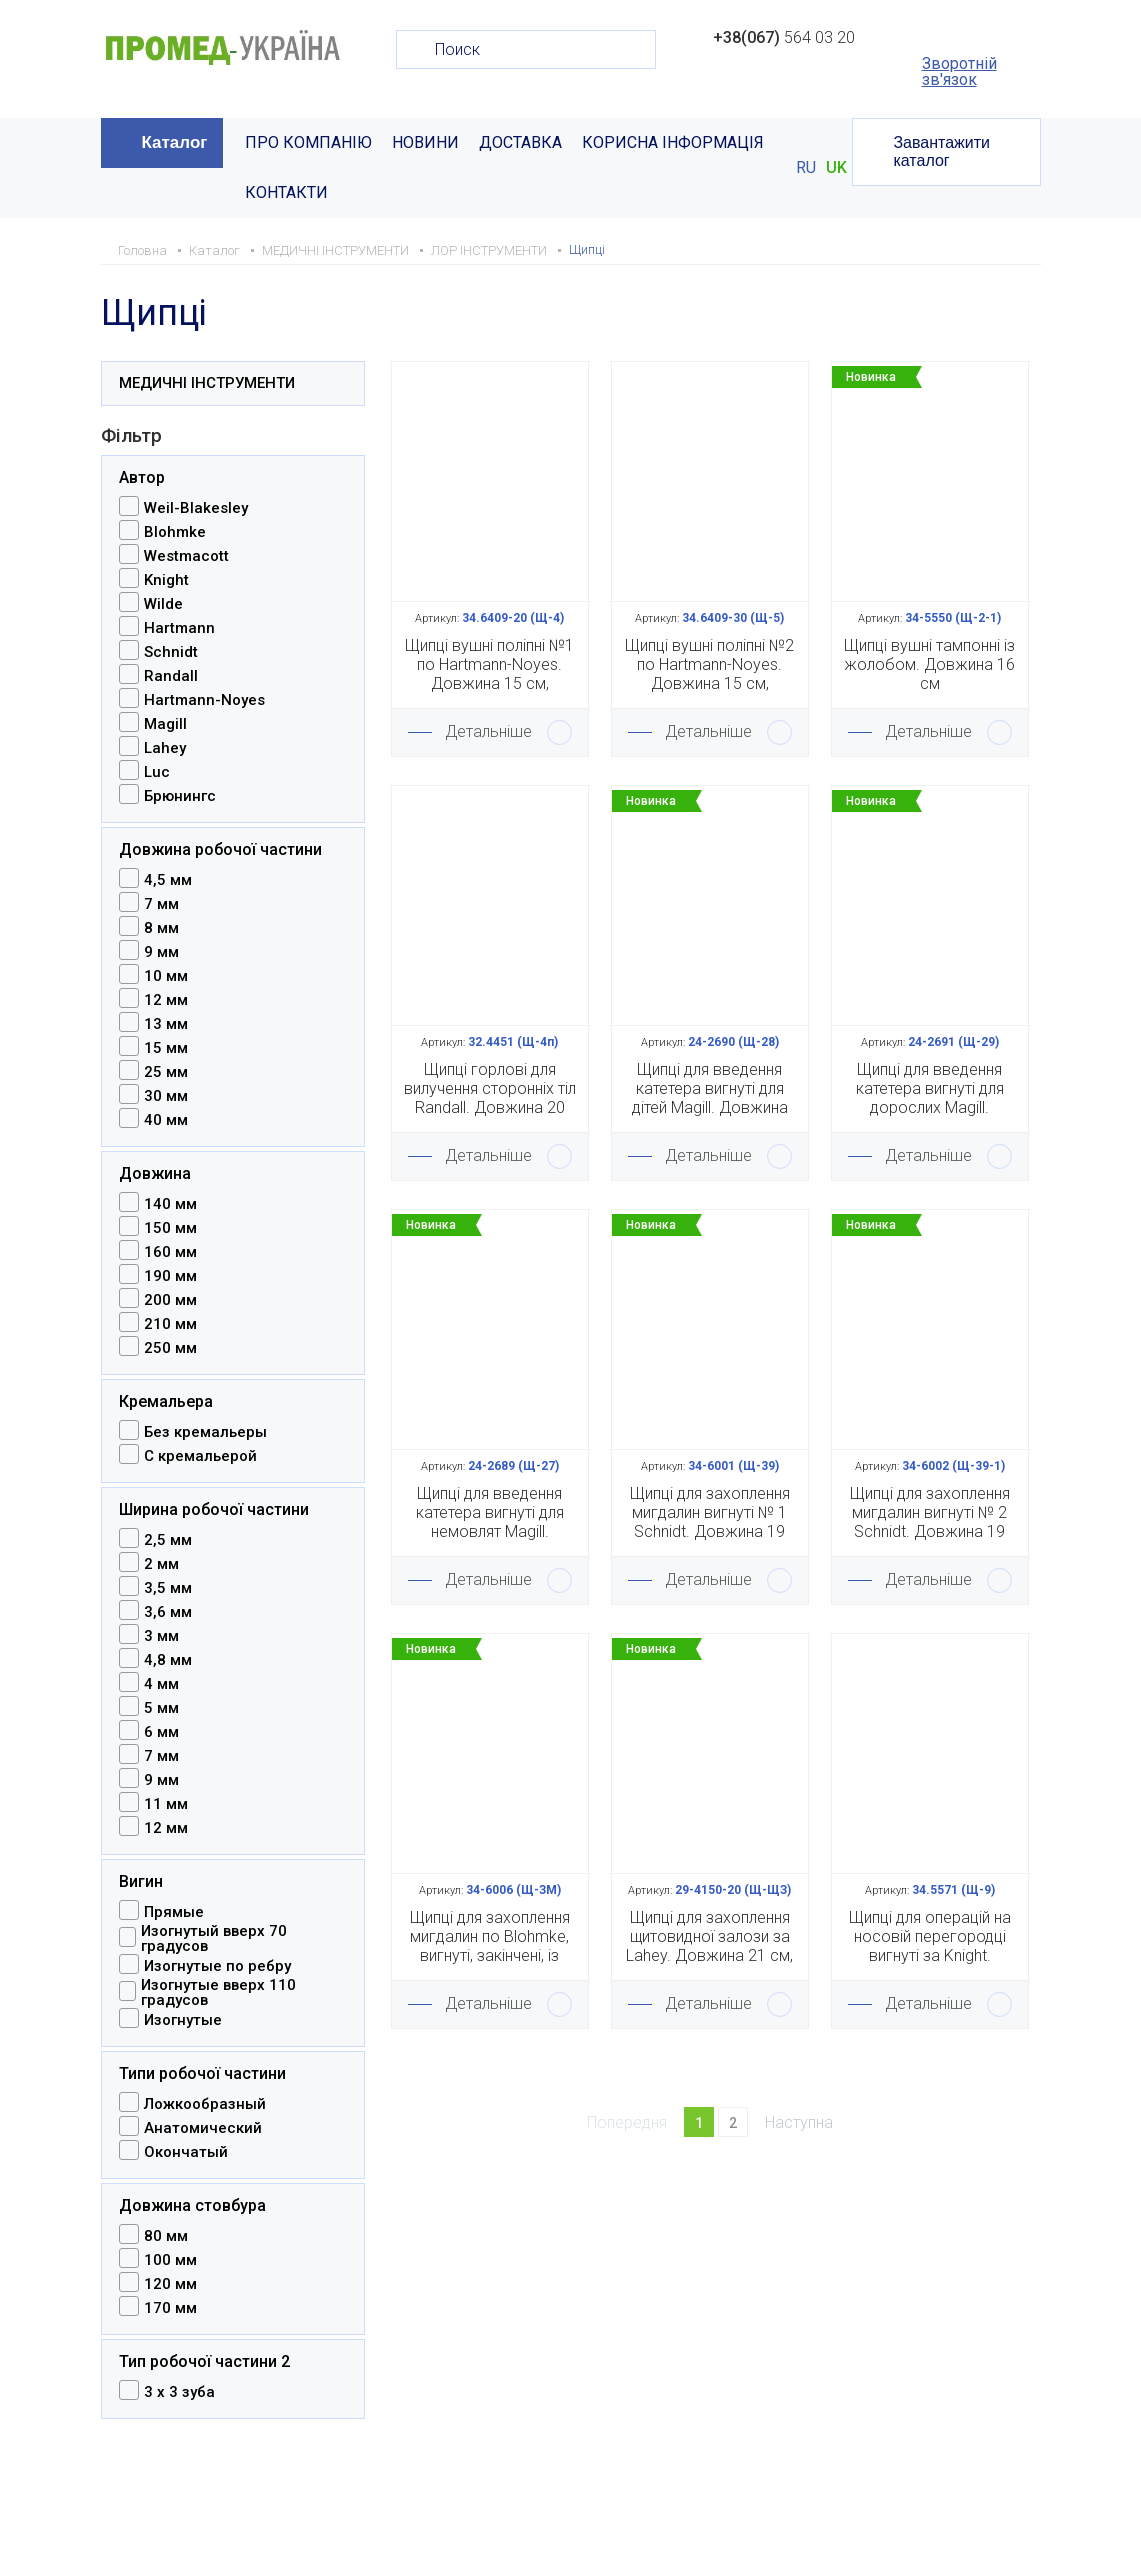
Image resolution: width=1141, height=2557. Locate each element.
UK (836, 168)
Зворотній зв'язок (959, 72)
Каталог (175, 142)
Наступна (799, 2122)
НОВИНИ (425, 142)
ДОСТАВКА (520, 142)
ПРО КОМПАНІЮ (308, 142)
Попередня (627, 2122)
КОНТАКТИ (286, 192)
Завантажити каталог (941, 151)
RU (806, 168)
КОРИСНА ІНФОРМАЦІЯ (673, 142)
